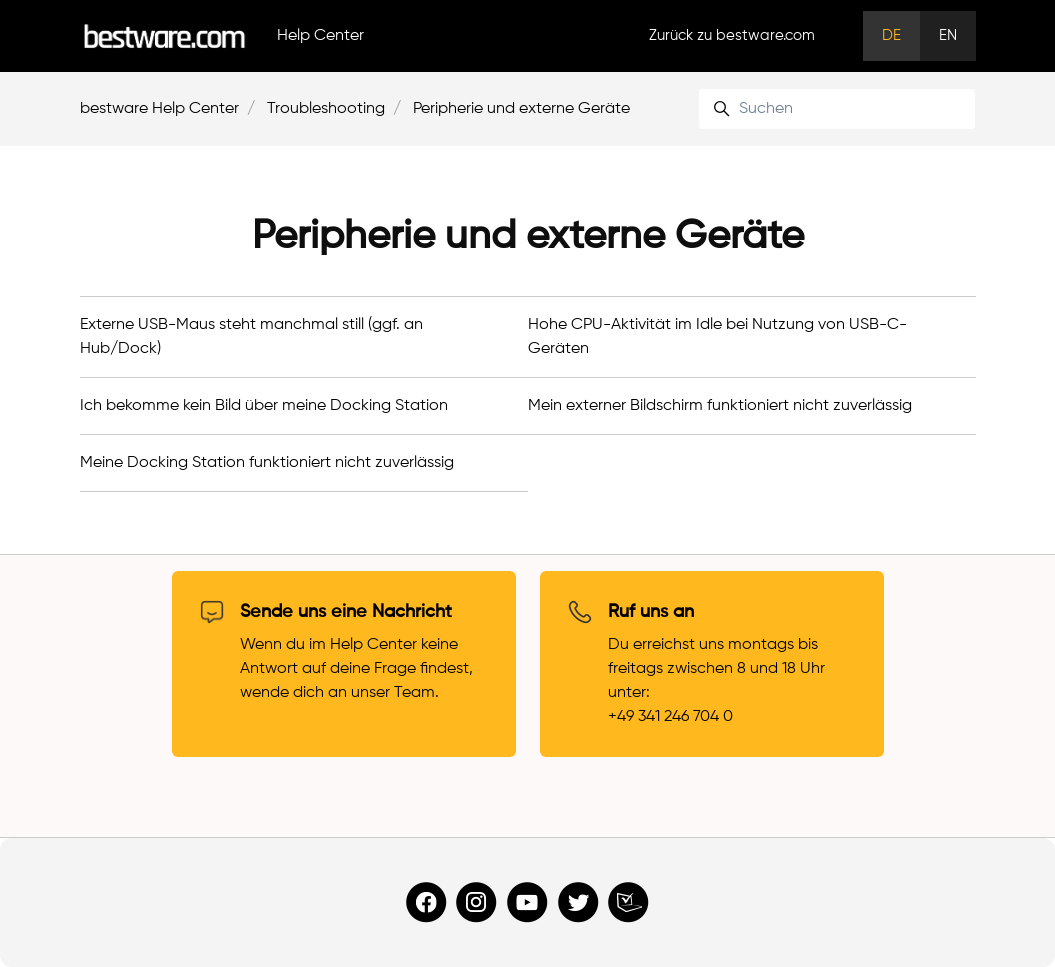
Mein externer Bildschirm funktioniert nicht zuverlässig (720, 406)
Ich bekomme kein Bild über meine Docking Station (264, 406)
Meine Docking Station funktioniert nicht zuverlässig (267, 463)
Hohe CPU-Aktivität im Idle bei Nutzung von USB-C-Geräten (717, 337)
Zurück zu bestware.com (732, 35)
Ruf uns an (651, 612)
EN (948, 35)
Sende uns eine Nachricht (346, 612)
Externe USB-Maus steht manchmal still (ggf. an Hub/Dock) (251, 337)
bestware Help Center (159, 109)
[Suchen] (836, 109)
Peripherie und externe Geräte (521, 109)
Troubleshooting (326, 109)
